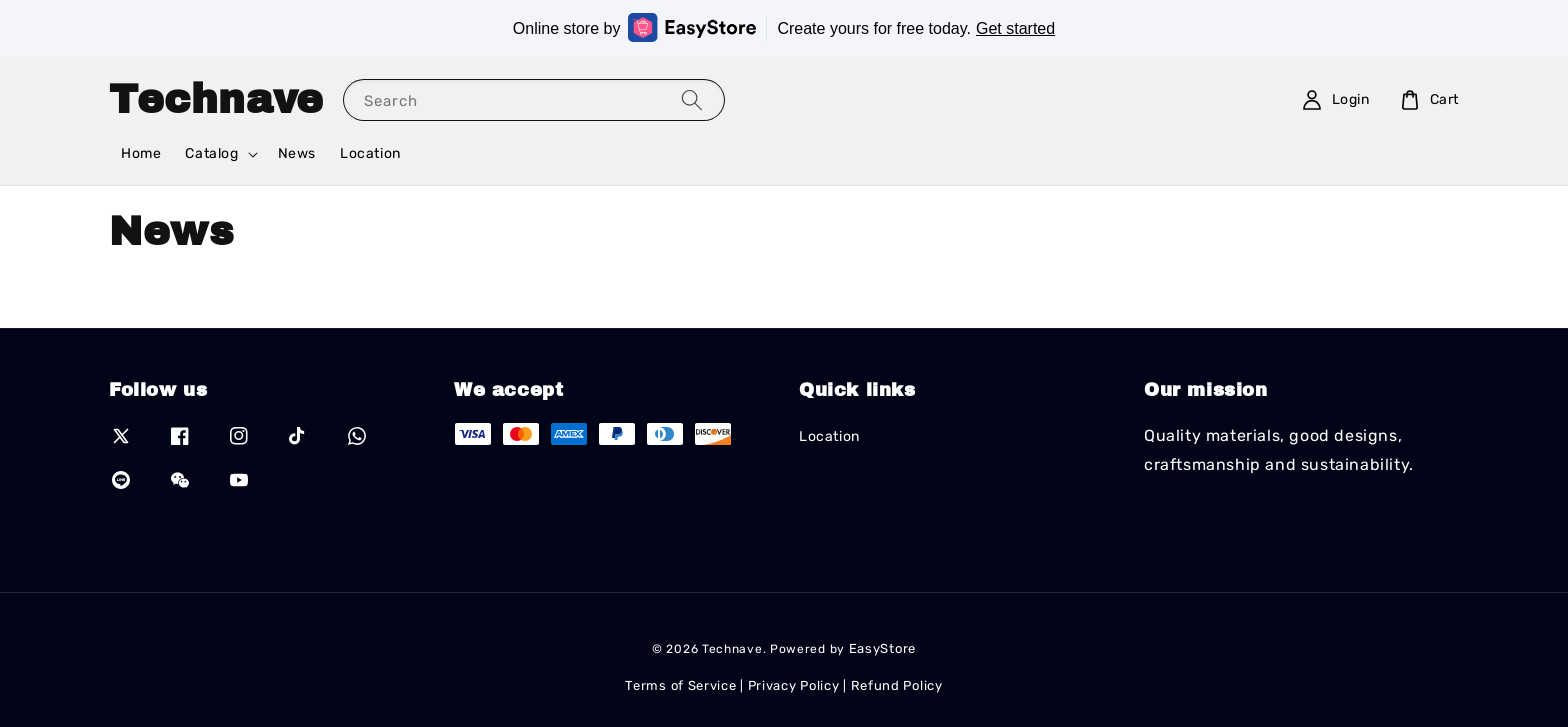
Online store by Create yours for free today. (784, 27)
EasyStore (882, 648)
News (297, 153)
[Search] (692, 99)
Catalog (211, 153)
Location (370, 153)
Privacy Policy (794, 685)
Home (141, 153)
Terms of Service (680, 685)
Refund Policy (897, 685)
